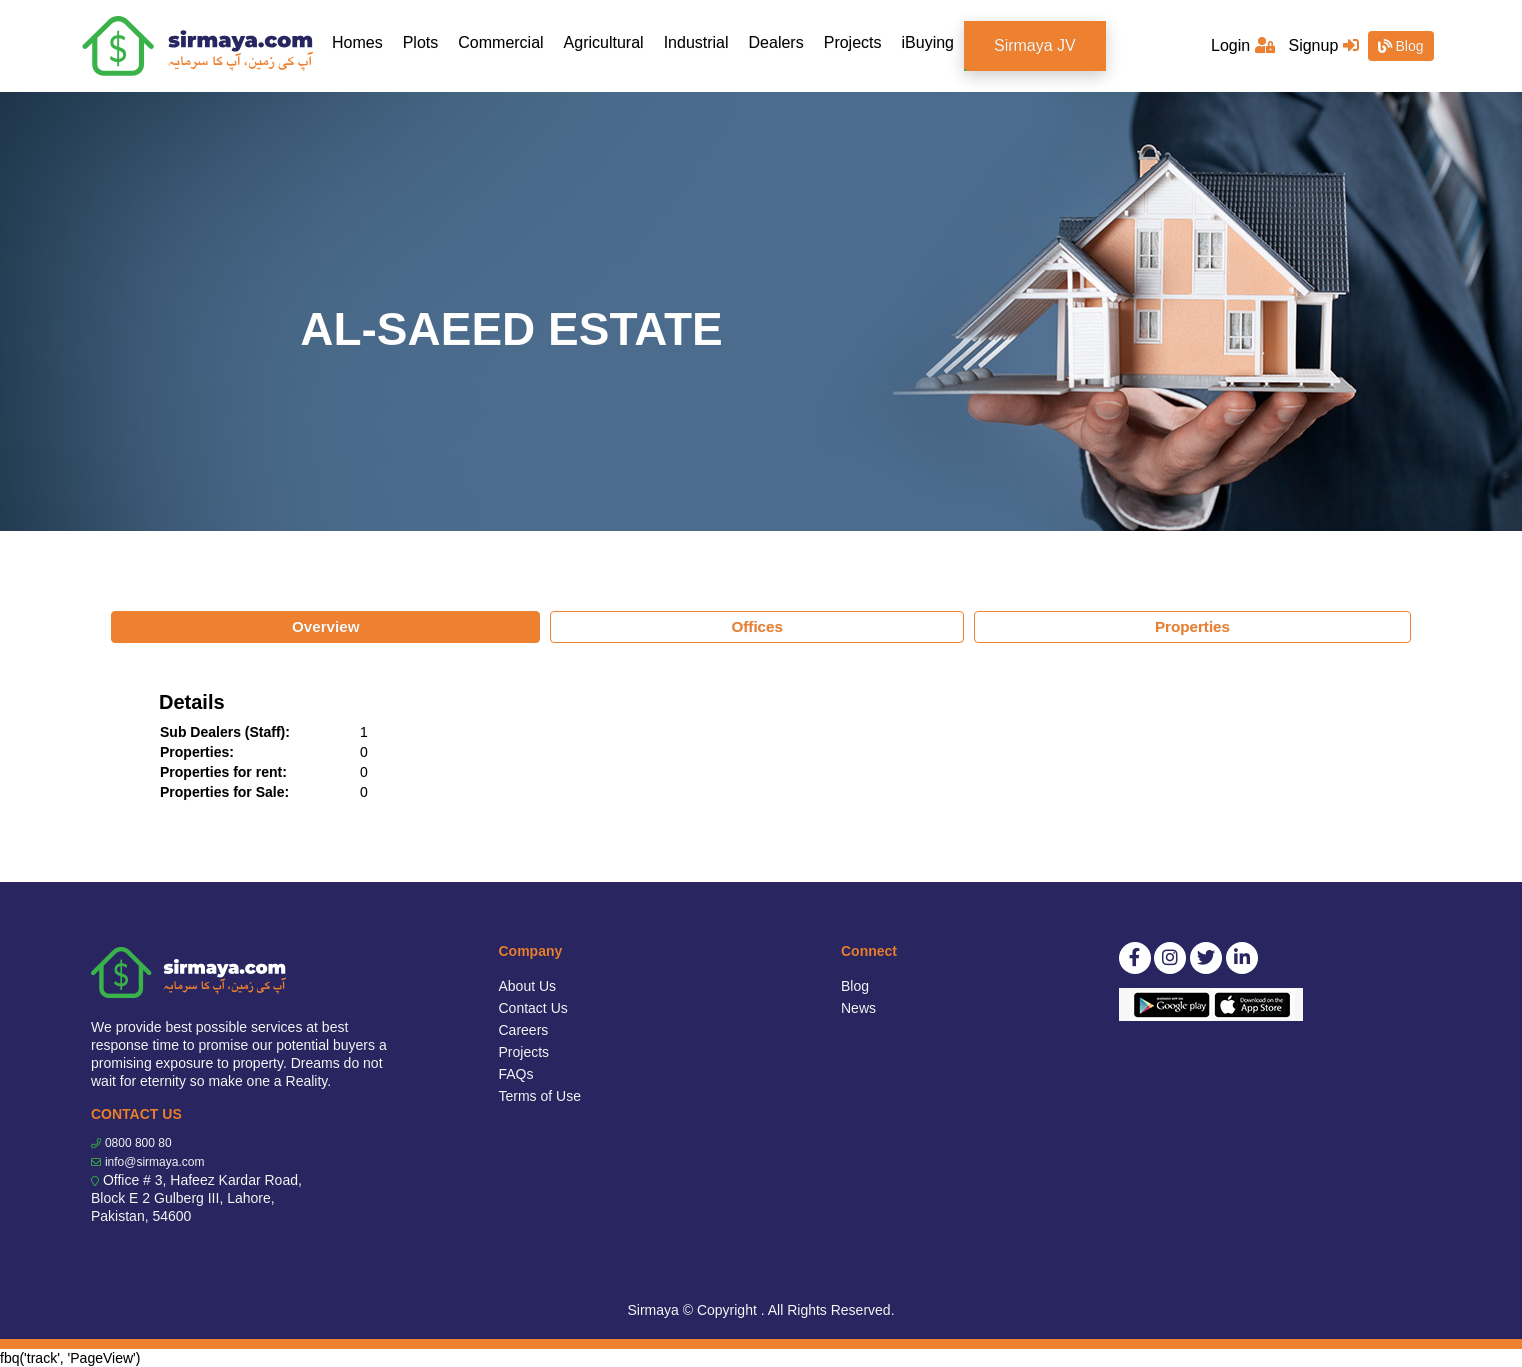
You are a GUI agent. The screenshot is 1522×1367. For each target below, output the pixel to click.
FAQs (516, 1074)
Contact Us (533, 1008)
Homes (362, 41)
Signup (1323, 45)
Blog (1401, 46)
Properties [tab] (1192, 626)
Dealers (776, 42)
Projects (853, 42)
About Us (528, 986)
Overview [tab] (326, 626)
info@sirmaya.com (155, 1162)
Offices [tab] (757, 626)
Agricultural (604, 42)
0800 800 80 (138, 1143)
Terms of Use (540, 1096)
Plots (421, 42)
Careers (524, 1030)
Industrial (696, 42)
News (858, 1008)
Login (1243, 45)
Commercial (500, 42)
